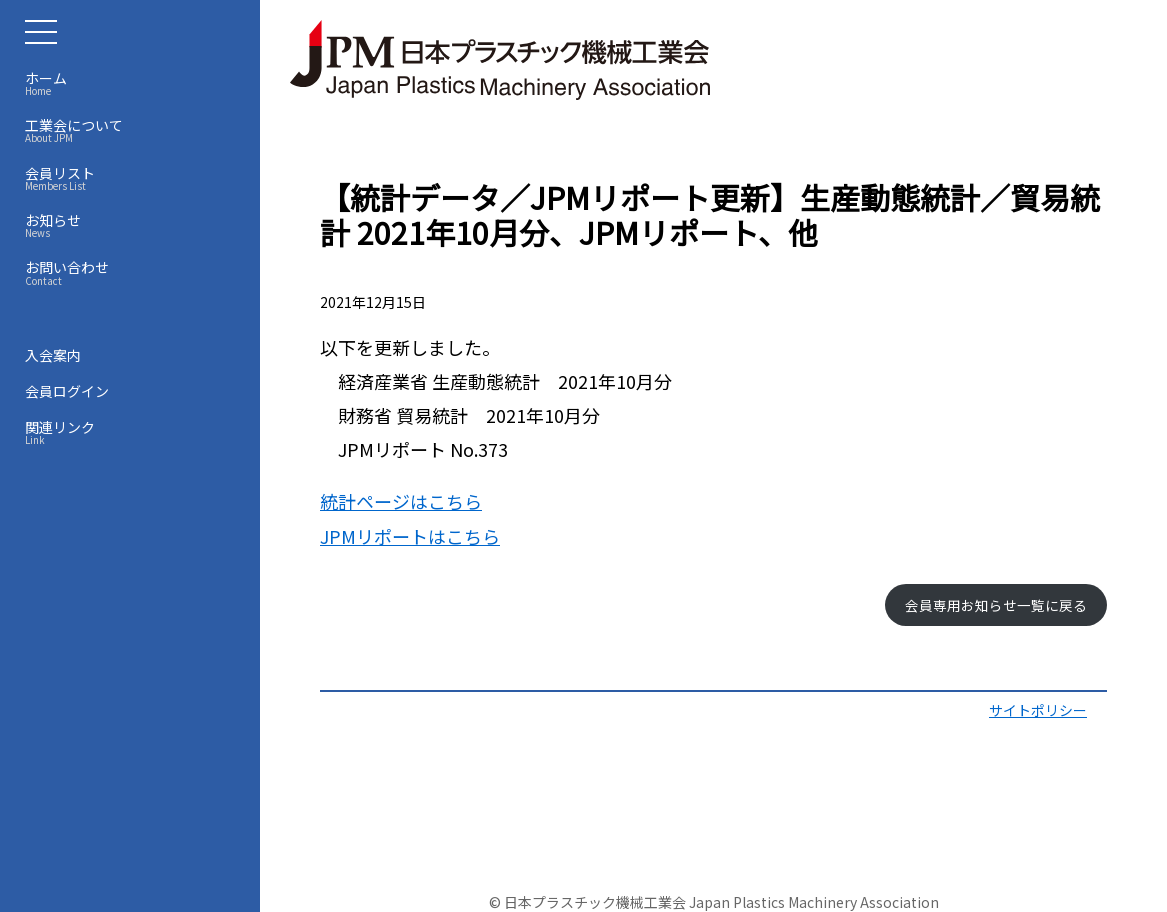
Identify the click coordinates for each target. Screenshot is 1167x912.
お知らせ (135, 225)
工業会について (135, 130)
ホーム (135, 83)
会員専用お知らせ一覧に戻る (996, 605)
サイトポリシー (1038, 710)
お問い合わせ (135, 272)
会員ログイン (67, 391)
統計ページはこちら (401, 501)
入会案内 (53, 355)
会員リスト (135, 178)
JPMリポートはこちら (410, 536)
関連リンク (135, 432)
